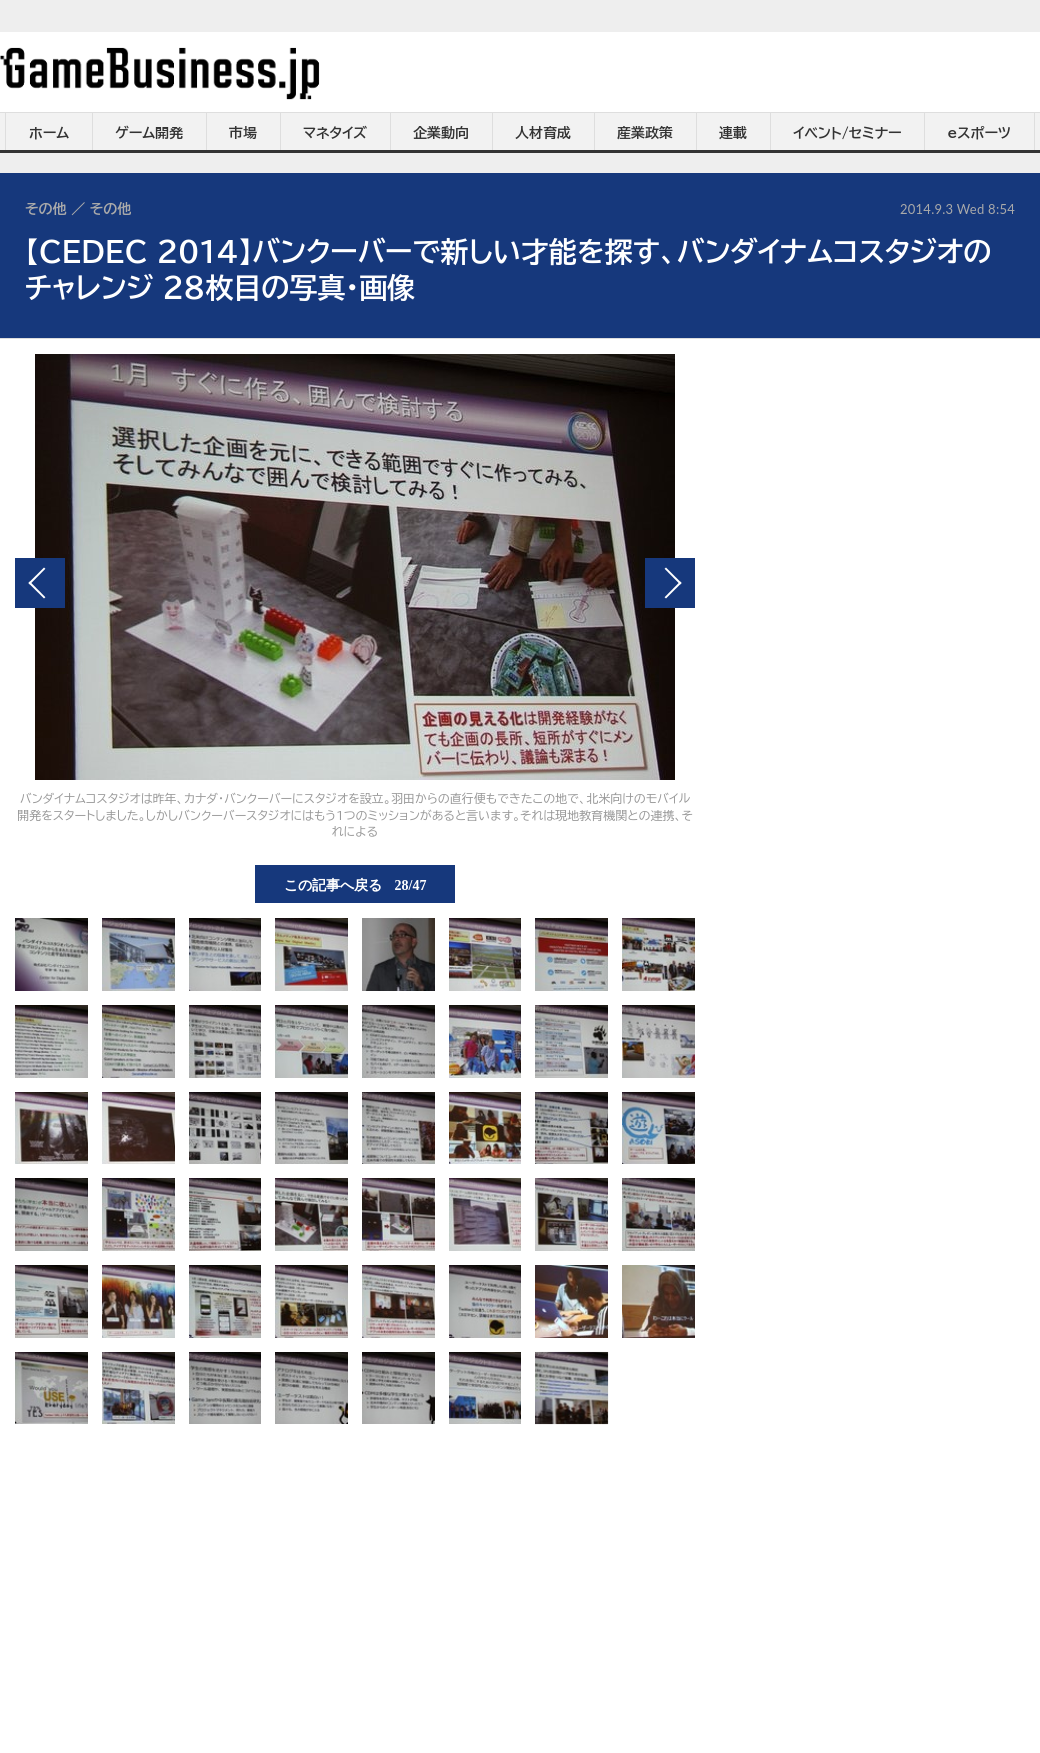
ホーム (49, 133)
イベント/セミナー (847, 133)
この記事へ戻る (355, 884)
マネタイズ (335, 133)
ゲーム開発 (149, 133)
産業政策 (645, 133)
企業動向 (441, 133)
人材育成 (543, 133)
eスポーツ (979, 133)
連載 (733, 133)
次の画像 (670, 583)
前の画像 (40, 583)
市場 (243, 133)
